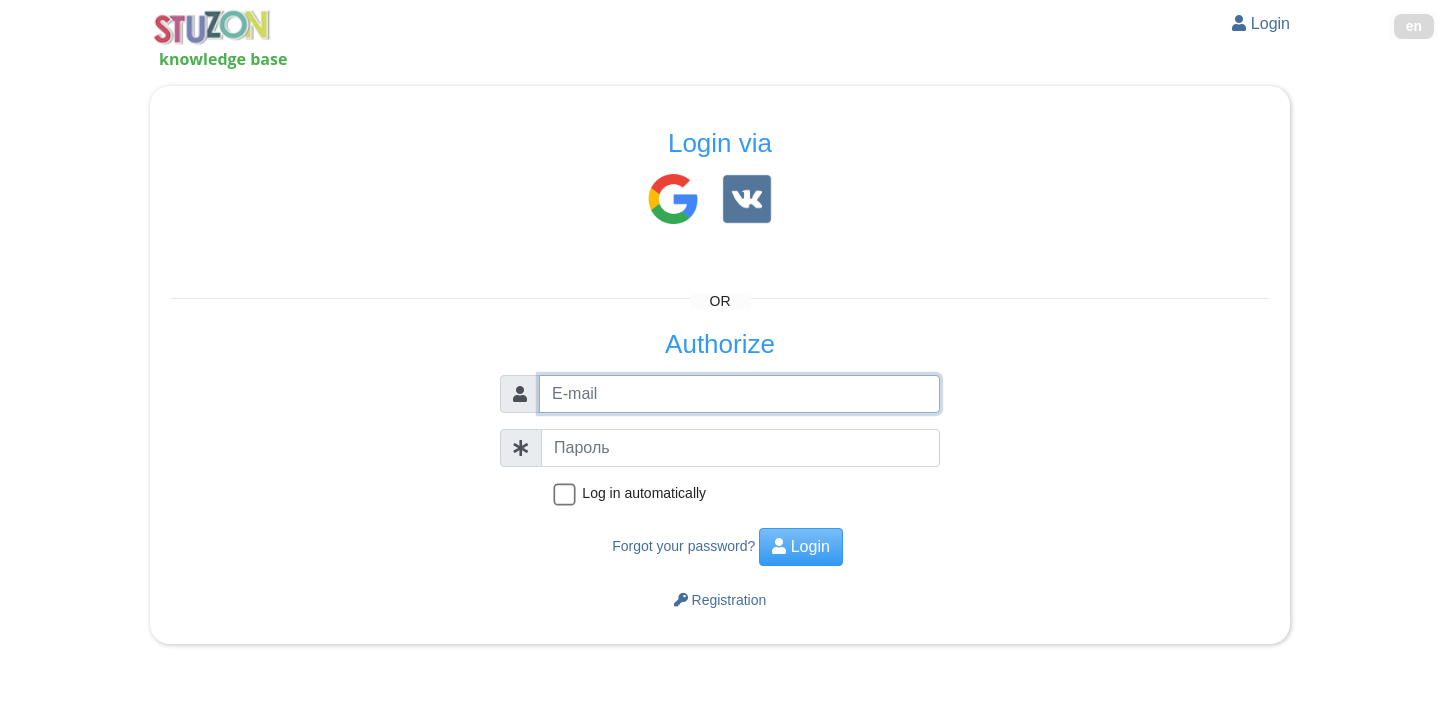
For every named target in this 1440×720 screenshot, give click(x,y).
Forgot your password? (683, 546)
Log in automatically (644, 493)
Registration (720, 600)
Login (1261, 23)
